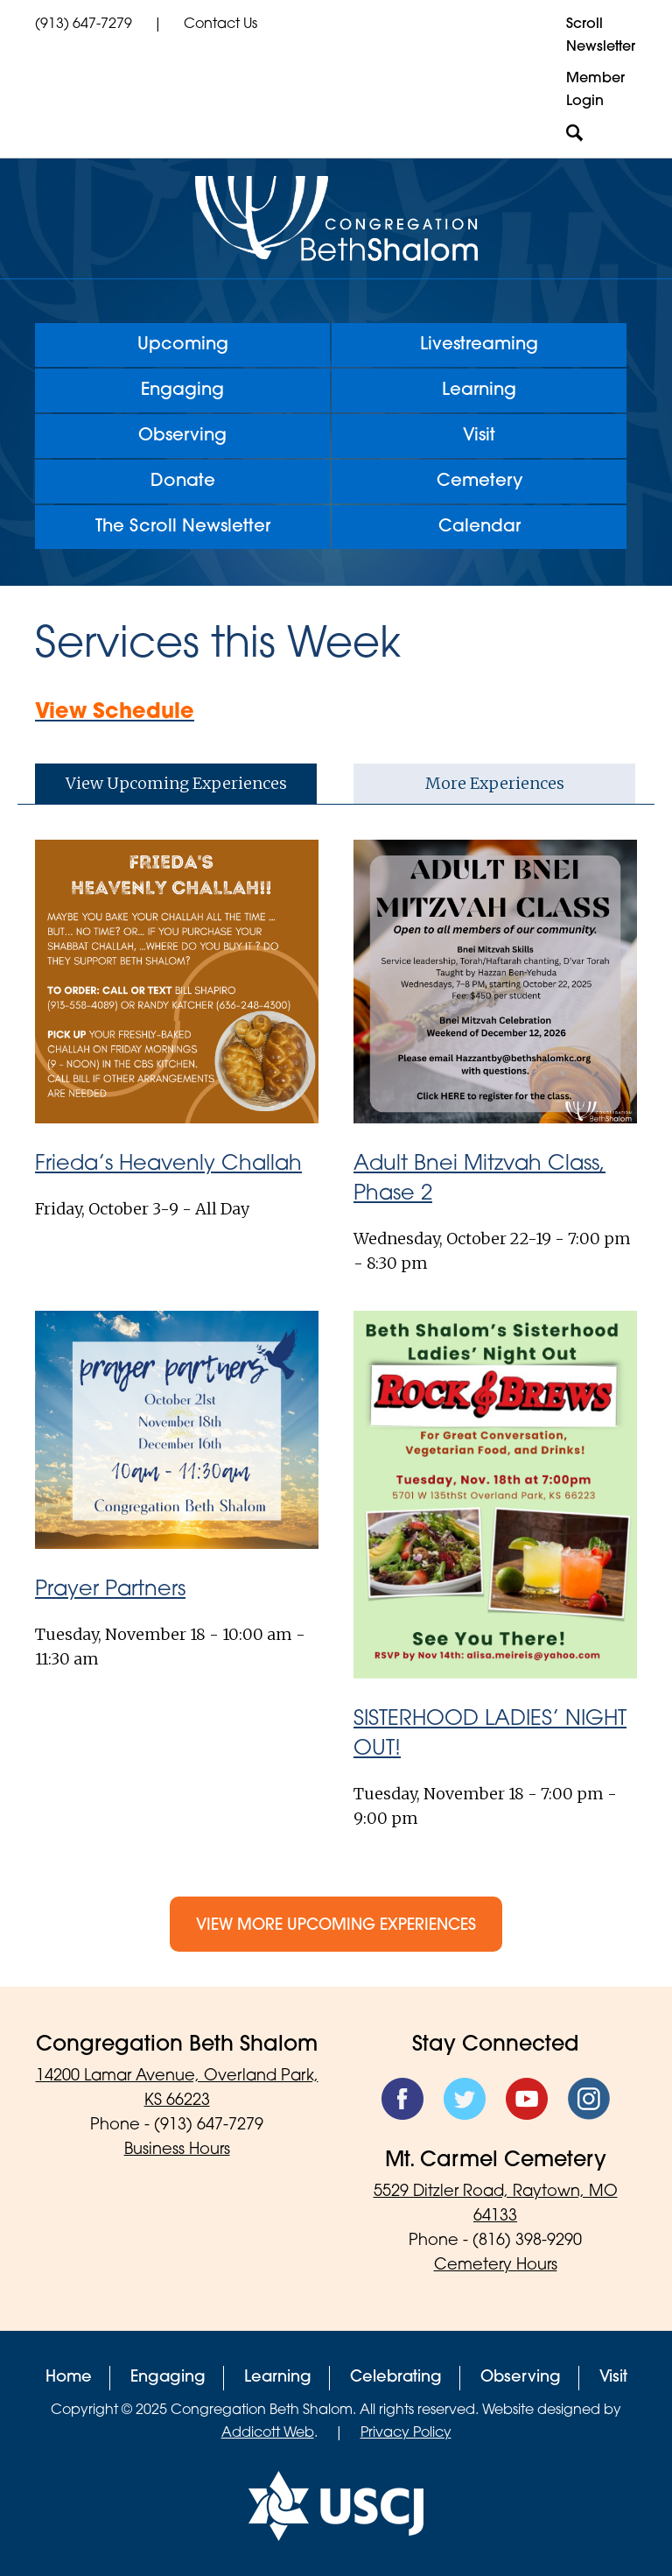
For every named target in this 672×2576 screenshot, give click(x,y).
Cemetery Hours (495, 2265)
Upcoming (182, 345)
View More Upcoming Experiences (336, 1926)
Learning (479, 390)
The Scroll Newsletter (182, 527)
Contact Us (220, 25)
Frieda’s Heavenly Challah (168, 1164)
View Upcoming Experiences (176, 783)
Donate (182, 481)
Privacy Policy (406, 2433)
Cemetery (479, 481)
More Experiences (494, 783)
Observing (182, 436)
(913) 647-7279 (83, 25)
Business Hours (177, 2150)
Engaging (182, 390)
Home (69, 2377)
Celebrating (396, 2377)
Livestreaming (479, 345)
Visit (479, 436)
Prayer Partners (110, 1590)
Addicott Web (267, 2433)
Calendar (479, 527)
